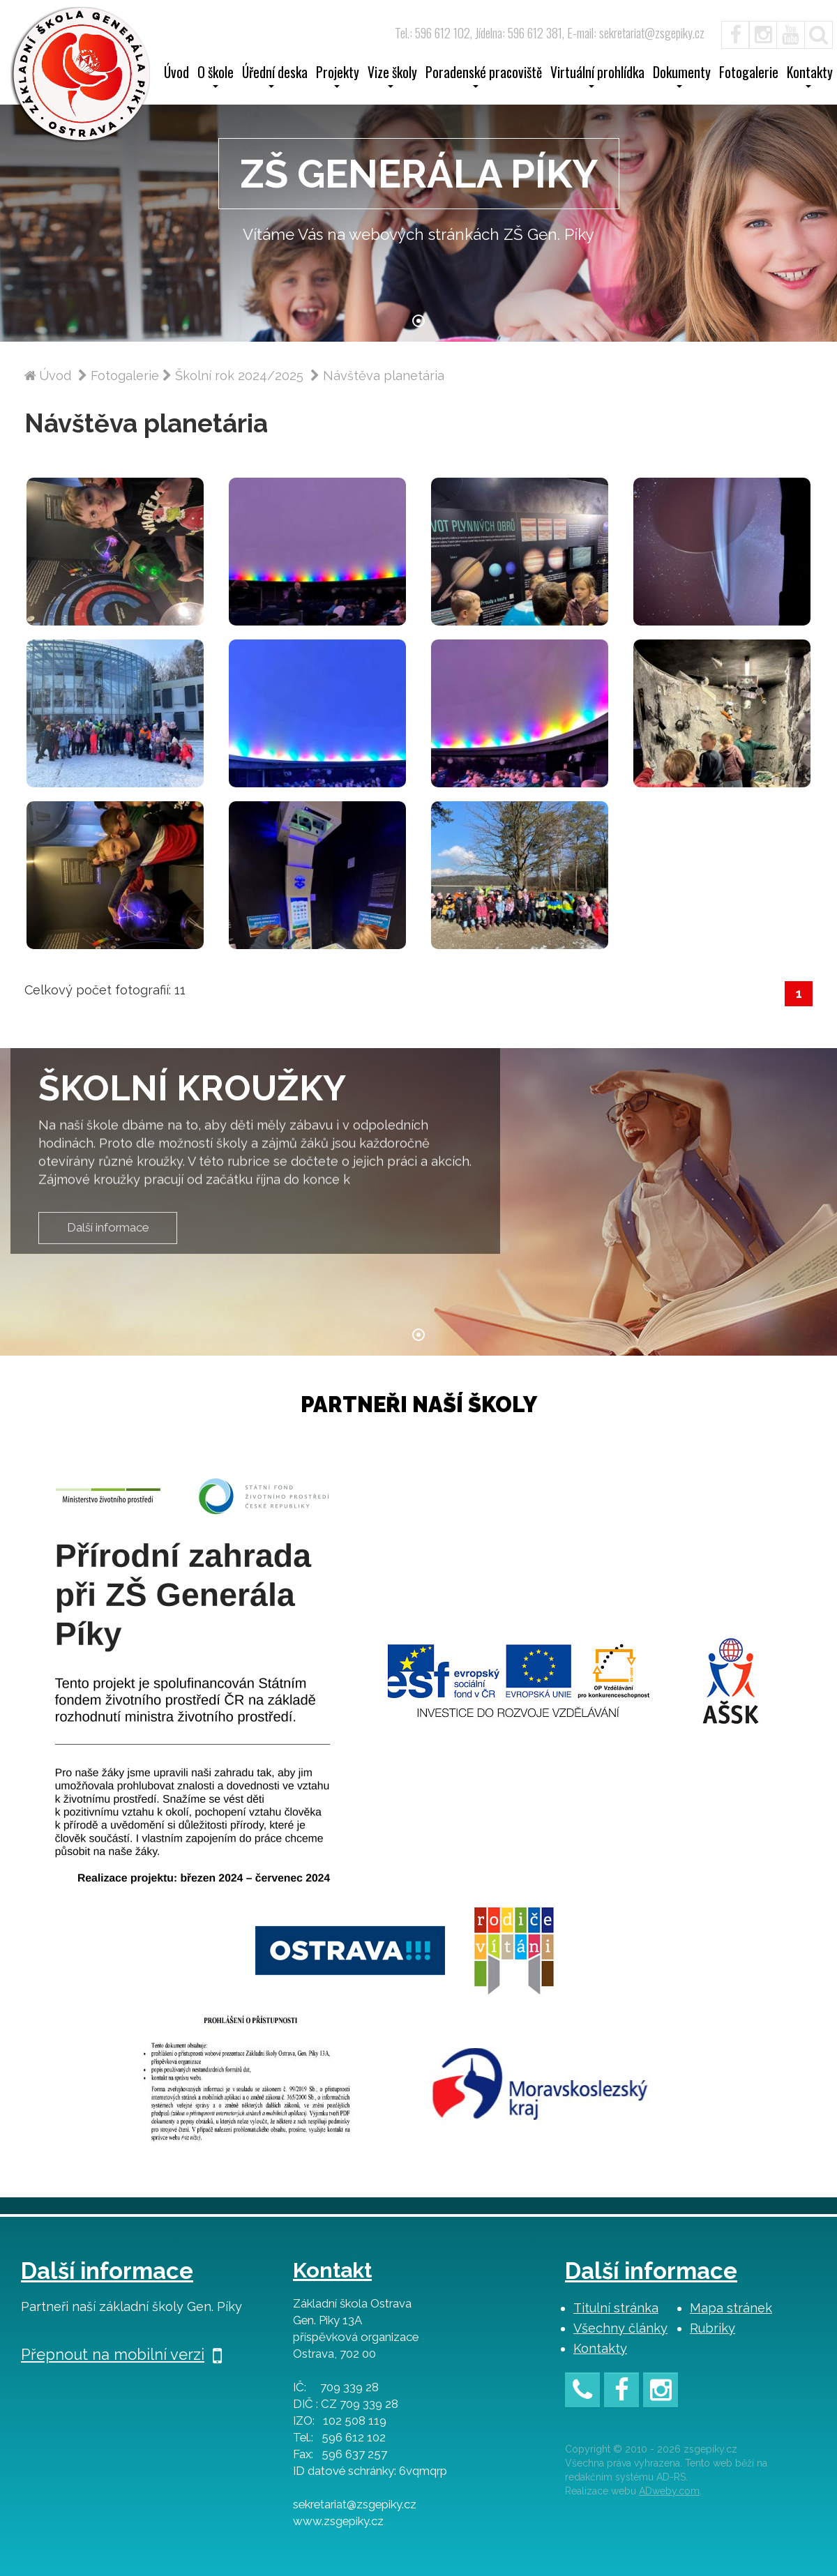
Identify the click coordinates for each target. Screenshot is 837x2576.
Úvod (176, 74)
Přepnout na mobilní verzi (121, 2354)
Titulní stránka (615, 2308)
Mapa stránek (731, 2308)
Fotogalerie (748, 74)
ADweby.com (669, 2491)
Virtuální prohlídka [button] (597, 77)
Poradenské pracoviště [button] (483, 77)
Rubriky (712, 2328)
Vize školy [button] (392, 77)
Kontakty (600, 2348)
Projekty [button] (337, 77)
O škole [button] (215, 77)
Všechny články (620, 2328)
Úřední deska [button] (275, 77)
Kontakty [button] (810, 77)
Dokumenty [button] (682, 77)
